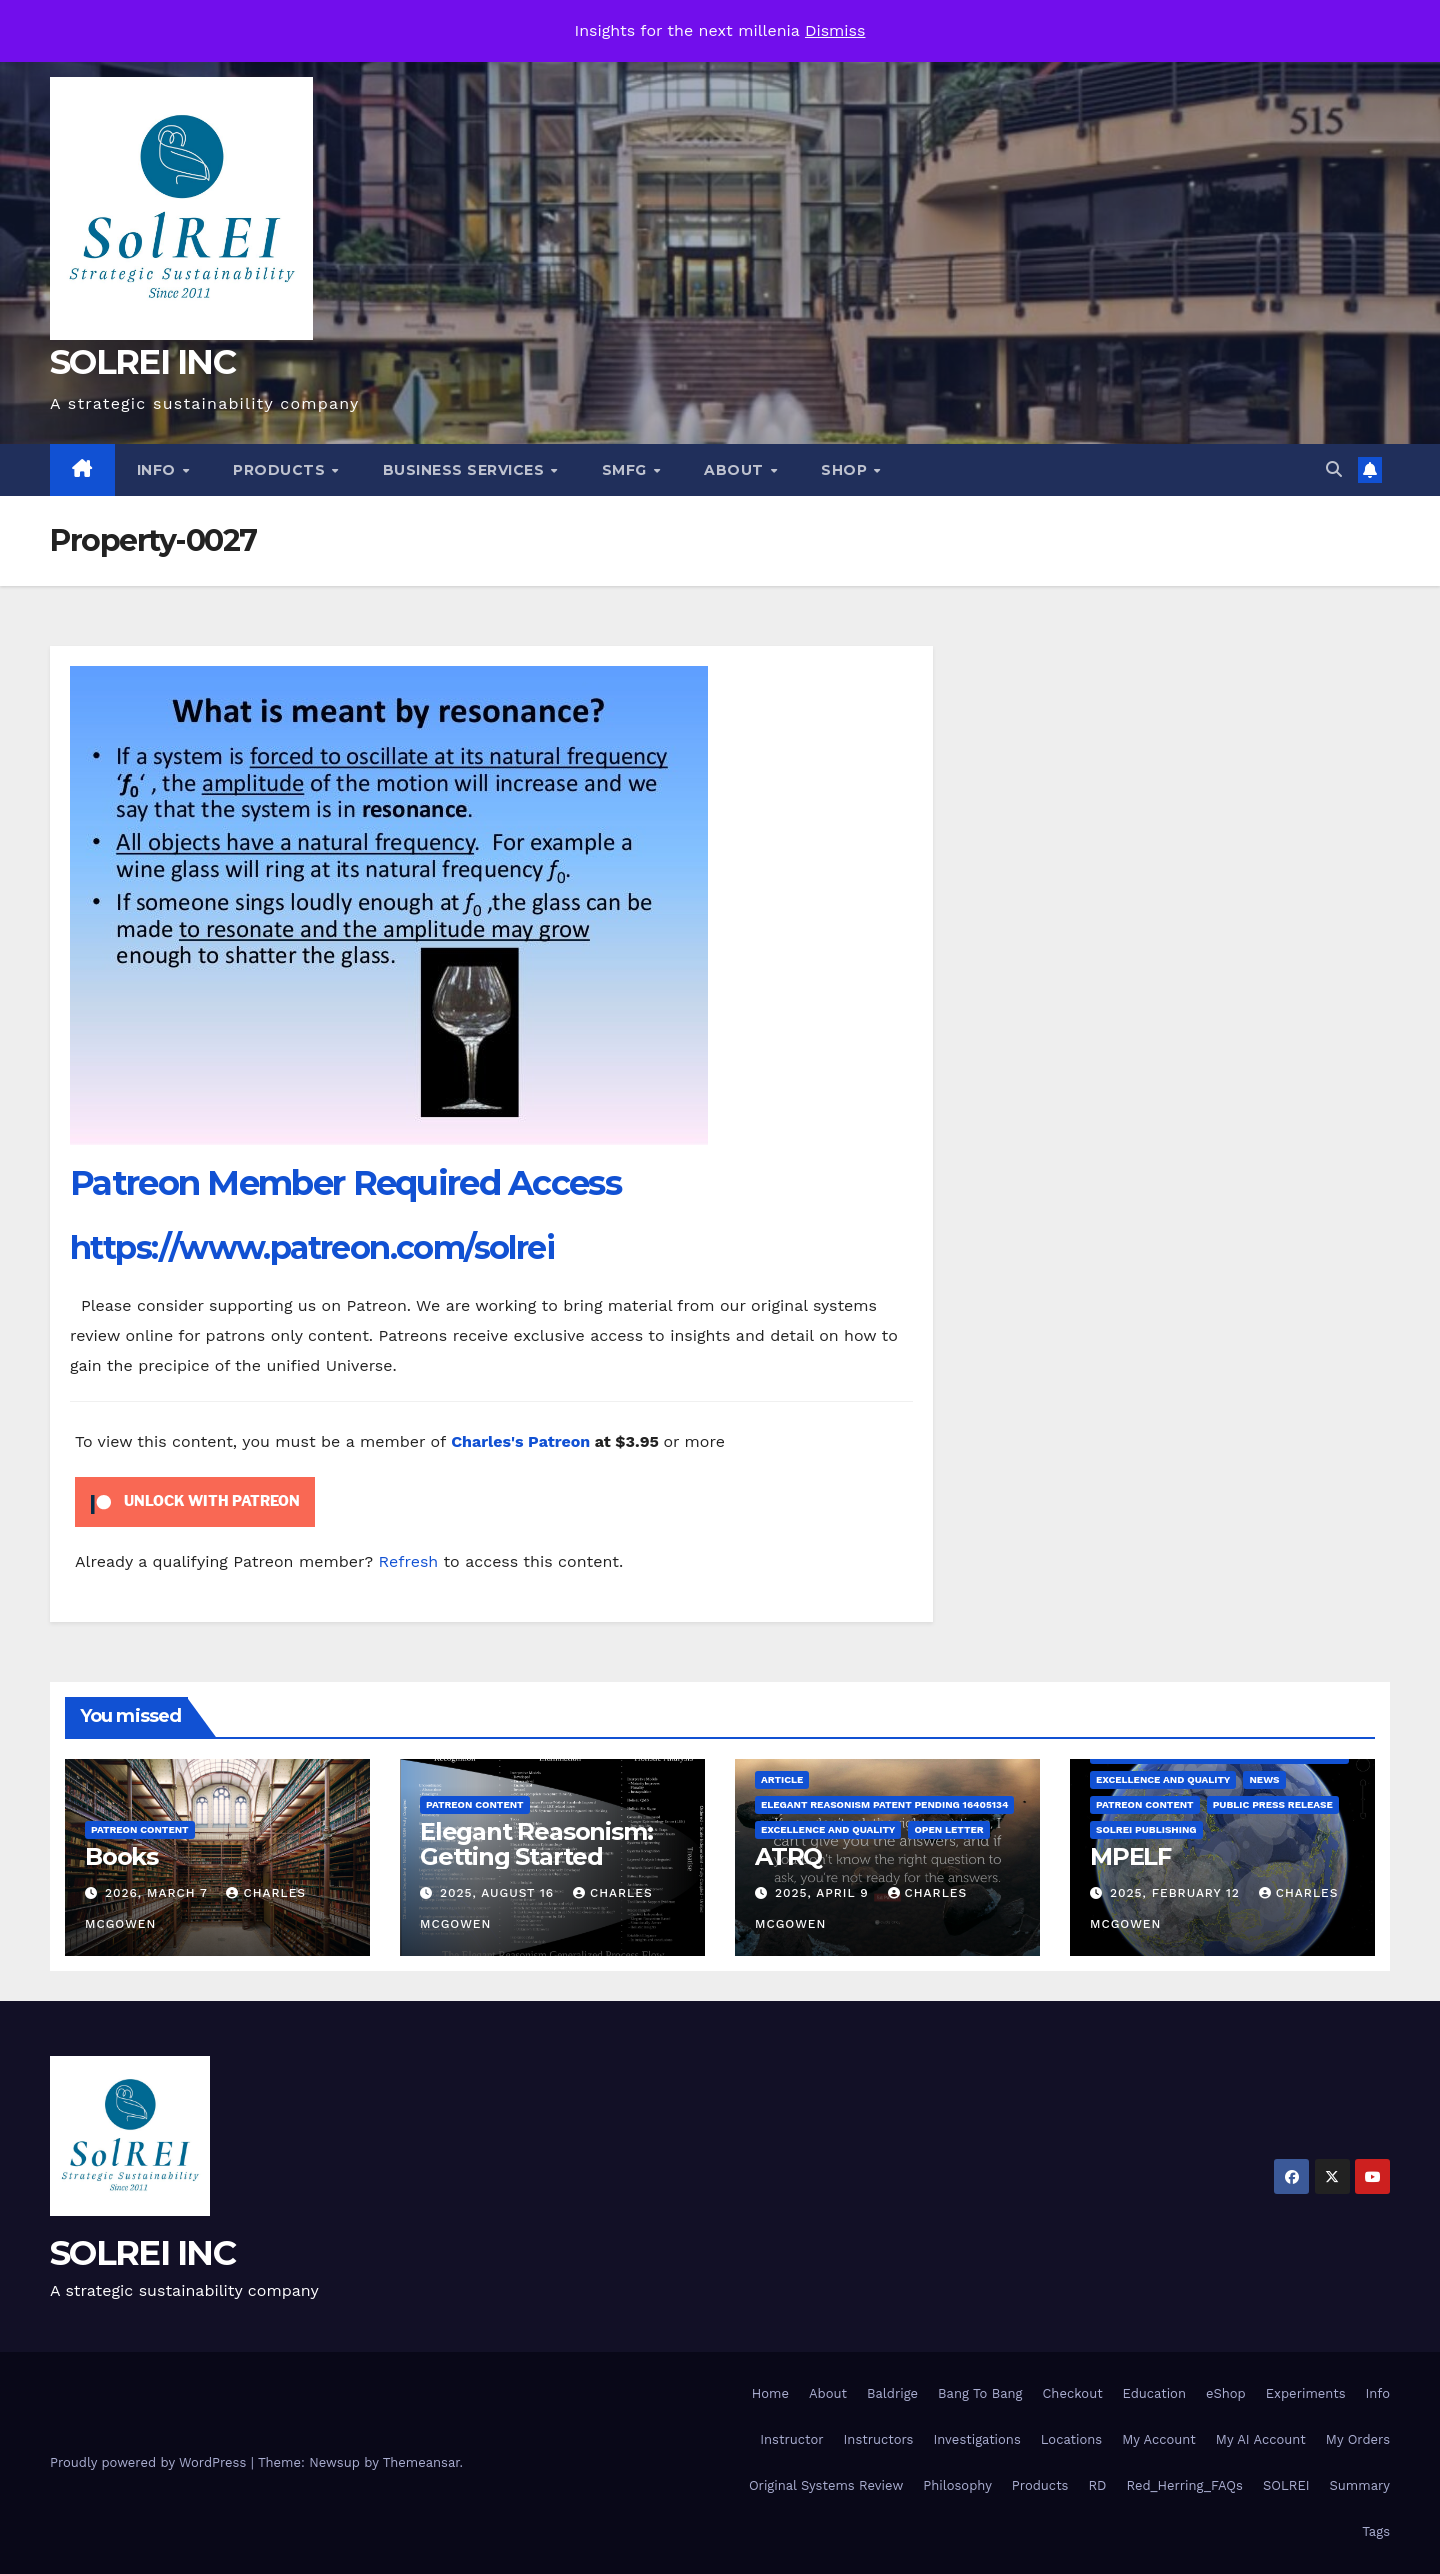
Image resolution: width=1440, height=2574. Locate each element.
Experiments (1306, 2393)
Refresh (409, 1561)
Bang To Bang (980, 2393)
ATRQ (788, 1856)
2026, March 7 (159, 1893)
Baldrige (892, 2393)
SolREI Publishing (1146, 1829)
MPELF (1130, 1856)
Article (782, 1779)
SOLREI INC (142, 362)
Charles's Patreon (520, 1441)
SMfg (627, 470)
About (736, 470)
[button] (1334, 469)
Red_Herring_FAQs (1184, 2485)
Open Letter (948, 1829)
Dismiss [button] (835, 30)
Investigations (976, 2439)
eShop (1226, 2393)
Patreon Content (140, 1829)
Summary (1360, 2485)
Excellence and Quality (828, 1829)
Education (1154, 2393)
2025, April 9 (824, 1893)
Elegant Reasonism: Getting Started (536, 1844)
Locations (1071, 2439)
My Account (1159, 2439)
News (1264, 1779)
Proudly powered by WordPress (150, 2462)
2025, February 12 (1177, 1893)
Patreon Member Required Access (345, 1183)
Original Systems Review (826, 2485)
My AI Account (1261, 2439)
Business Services (466, 470)
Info (159, 470)
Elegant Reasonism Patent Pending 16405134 (884, 1804)
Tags (1376, 2531)
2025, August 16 (499, 1893)
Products (281, 470)
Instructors (879, 2439)
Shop (846, 470)
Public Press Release (1273, 1804)
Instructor (791, 2439)
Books (121, 1856)
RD (1097, 2485)
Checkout (1072, 2393)
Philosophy (957, 2485)
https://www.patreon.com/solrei (312, 1247)
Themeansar (421, 2462)
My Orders (1358, 2439)
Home (770, 2393)
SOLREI (1286, 2485)
